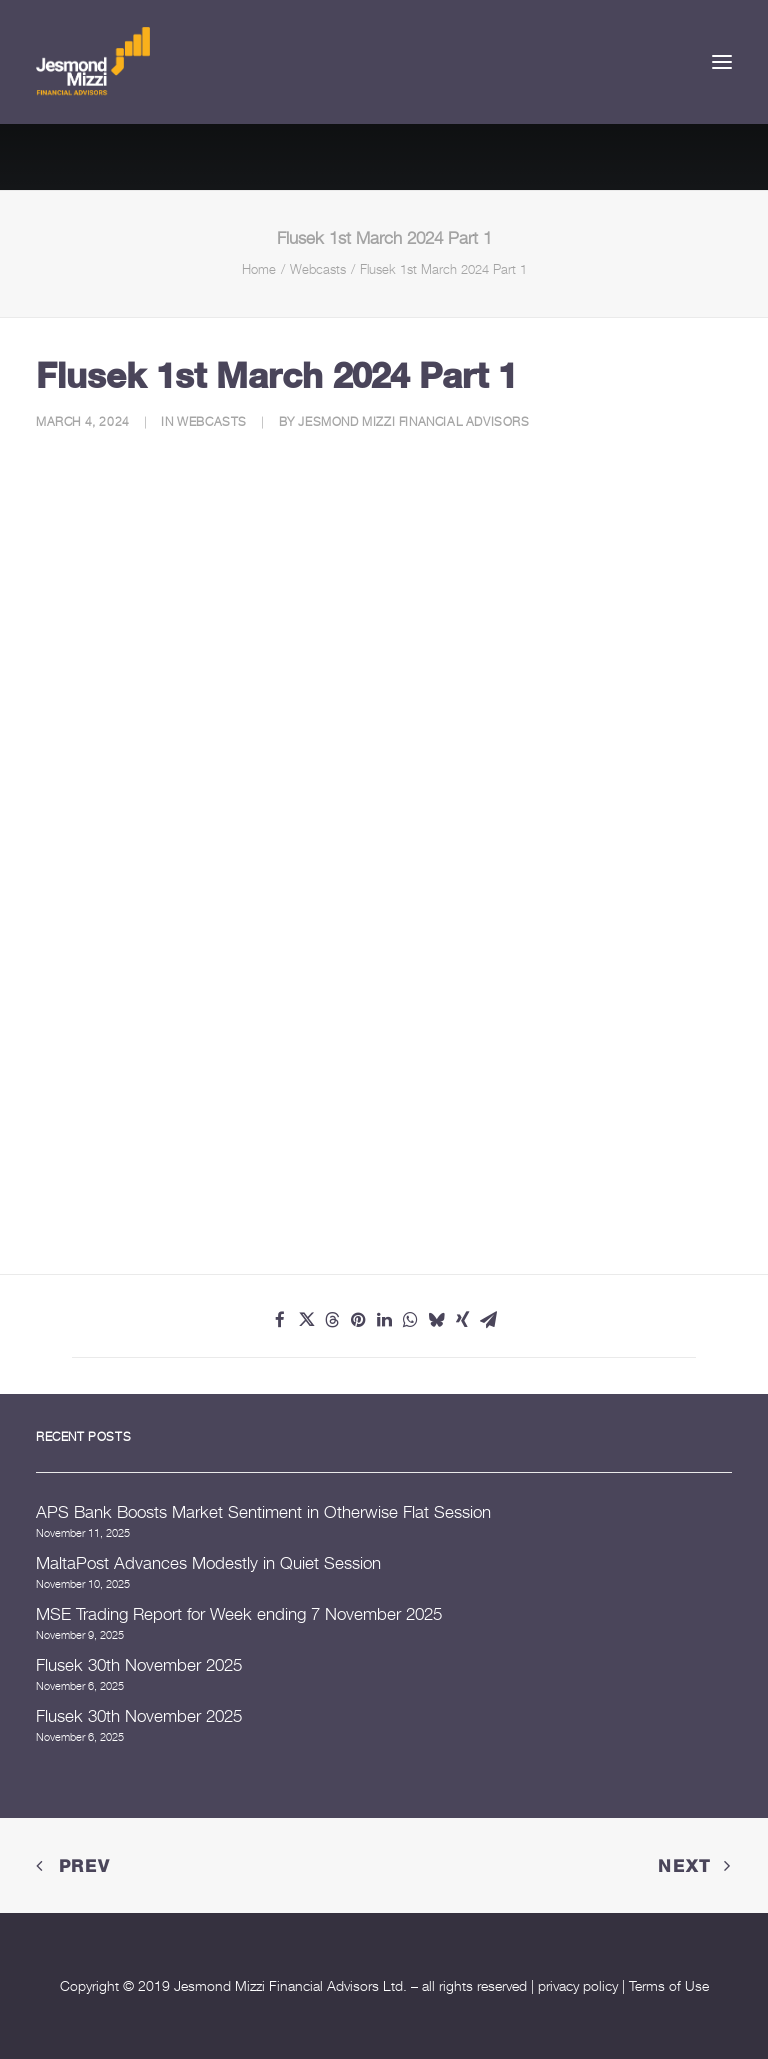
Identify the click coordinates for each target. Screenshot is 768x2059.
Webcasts (318, 269)
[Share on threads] (332, 1320)
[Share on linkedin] (384, 1320)
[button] (722, 62)
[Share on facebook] (280, 1320)
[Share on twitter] (306, 1320)
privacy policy (578, 1985)
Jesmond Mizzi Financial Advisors (413, 421)
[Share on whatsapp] (410, 1320)
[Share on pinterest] (358, 1320)
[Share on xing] (462, 1320)
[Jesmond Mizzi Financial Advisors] (93, 62)
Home (259, 269)
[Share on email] (488, 1320)
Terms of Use (669, 1985)
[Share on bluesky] (436, 1320)
